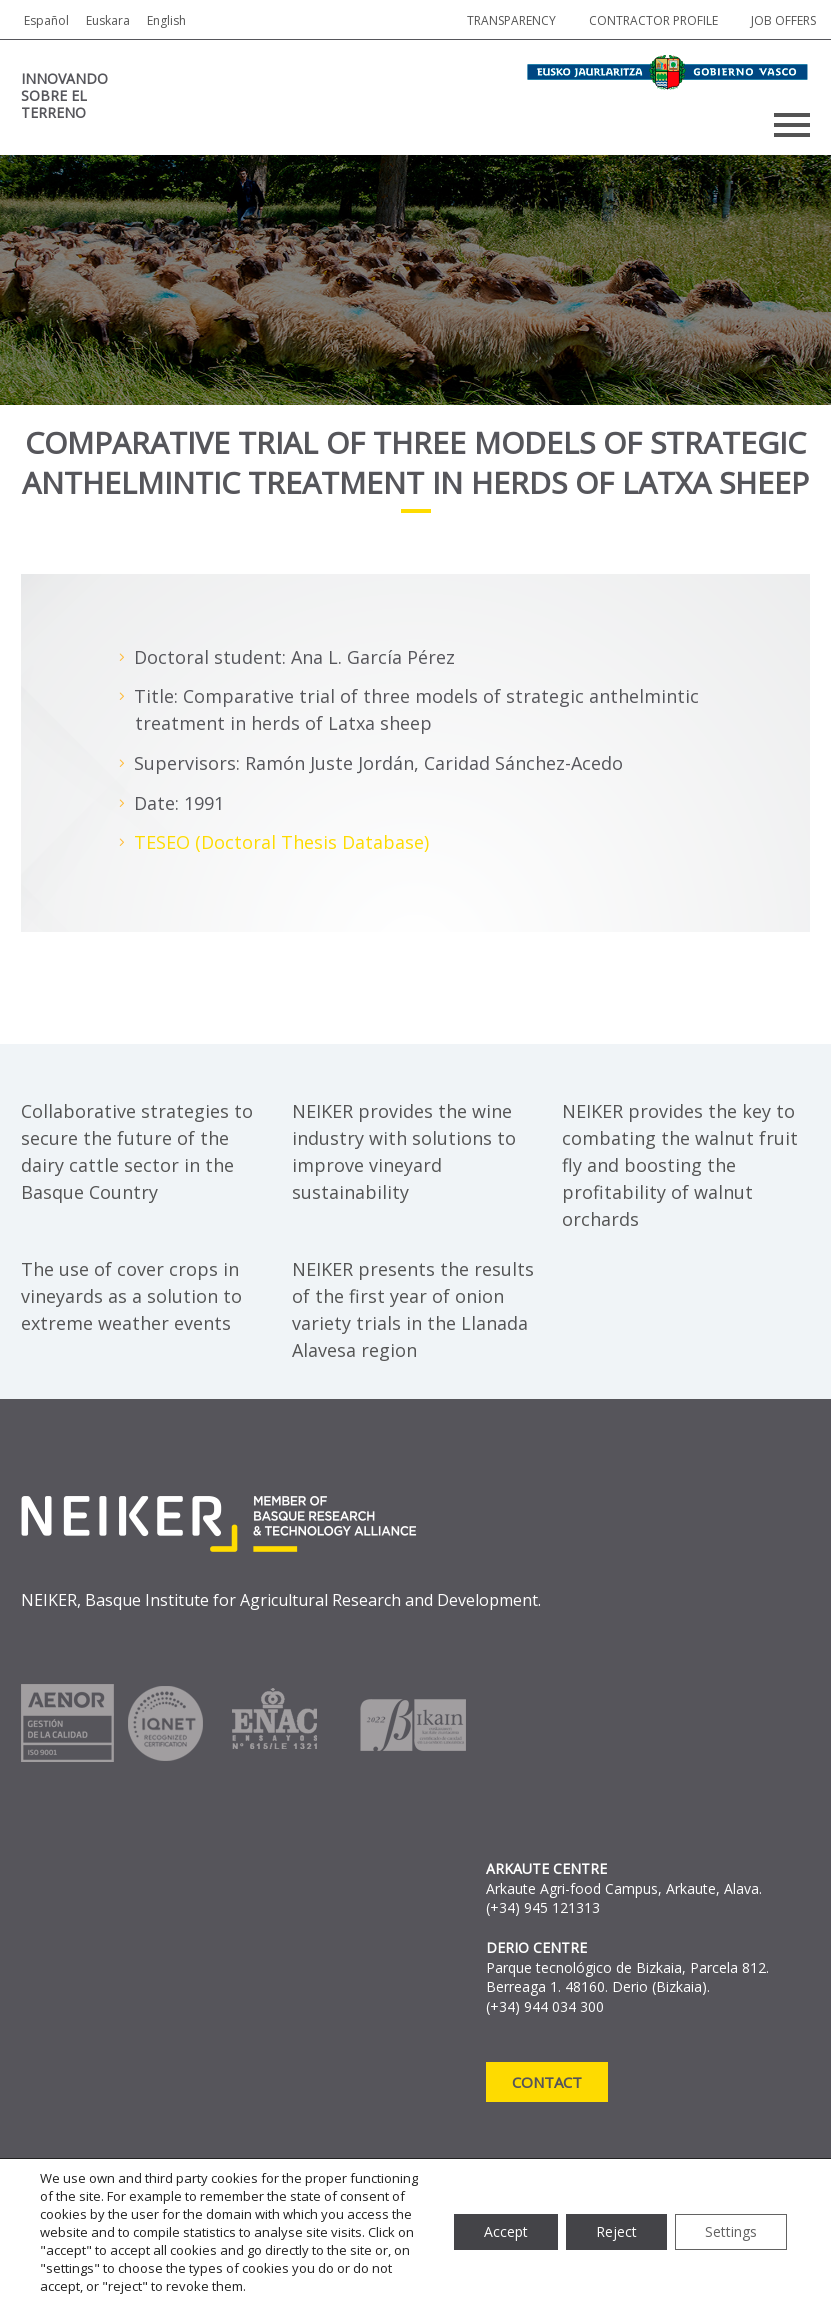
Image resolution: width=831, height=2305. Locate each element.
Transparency (511, 20)
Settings (731, 2231)
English (166, 20)
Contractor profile (653, 20)
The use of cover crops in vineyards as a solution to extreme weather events (131, 1296)
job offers (783, 20)
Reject (616, 2231)
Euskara (108, 20)
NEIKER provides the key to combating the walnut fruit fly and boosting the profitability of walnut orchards (680, 1165)
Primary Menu (792, 125)
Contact (547, 2082)
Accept (506, 2231)
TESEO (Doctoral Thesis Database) (281, 842)
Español (46, 20)
